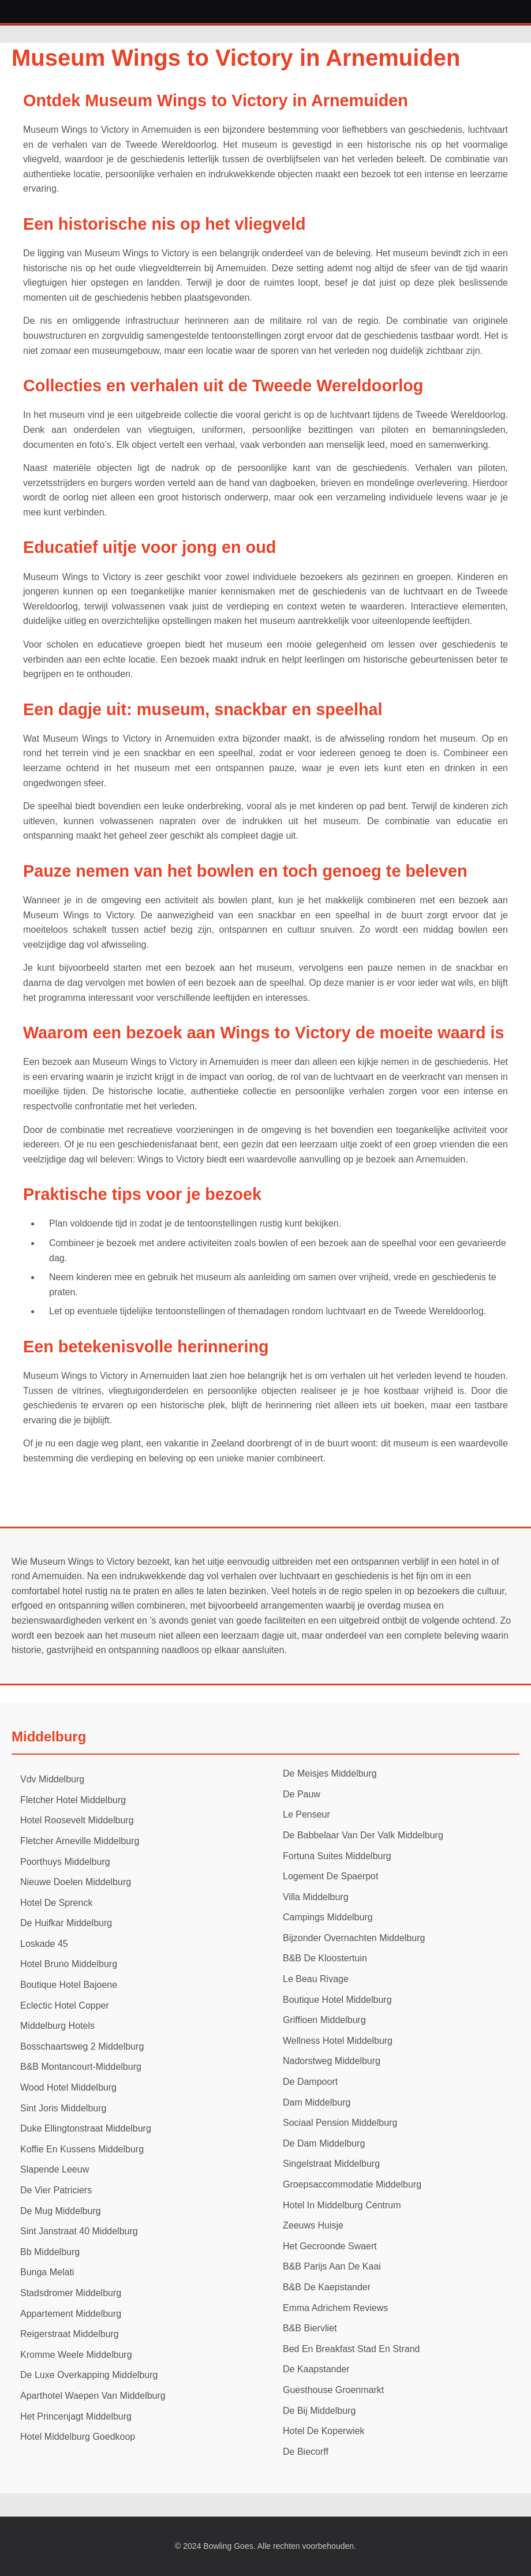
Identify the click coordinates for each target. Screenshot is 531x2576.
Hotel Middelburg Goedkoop (77, 2437)
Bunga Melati (47, 2272)
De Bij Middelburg (319, 2411)
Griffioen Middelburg (324, 2020)
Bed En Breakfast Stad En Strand (351, 2349)
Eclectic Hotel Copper (64, 2005)
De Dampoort (310, 2082)
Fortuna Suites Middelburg (337, 1856)
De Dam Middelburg (324, 2143)
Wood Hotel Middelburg (68, 2087)
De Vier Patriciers (56, 2190)
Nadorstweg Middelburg (331, 2061)
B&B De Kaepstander (327, 2287)
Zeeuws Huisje (313, 2225)
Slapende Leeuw (54, 2169)
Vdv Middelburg (52, 1779)
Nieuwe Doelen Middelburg (75, 1882)
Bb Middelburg (50, 2252)
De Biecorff (305, 2452)
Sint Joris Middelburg (63, 2108)
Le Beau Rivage (316, 1979)
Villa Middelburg (316, 1897)
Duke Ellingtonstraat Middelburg (85, 2128)
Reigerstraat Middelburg (69, 2334)
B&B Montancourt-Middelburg (80, 2067)
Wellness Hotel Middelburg (337, 2041)
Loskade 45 (44, 1944)
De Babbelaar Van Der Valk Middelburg (363, 1835)
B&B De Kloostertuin (325, 1958)
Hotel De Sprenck (56, 1903)
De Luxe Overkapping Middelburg (89, 2375)
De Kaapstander (316, 2369)
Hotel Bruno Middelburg (68, 1964)
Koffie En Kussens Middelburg (82, 2149)
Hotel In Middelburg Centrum (342, 2205)
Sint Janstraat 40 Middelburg (79, 2231)
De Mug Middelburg (60, 2211)
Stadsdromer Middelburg (70, 2293)
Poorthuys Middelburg (65, 1862)
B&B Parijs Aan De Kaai (332, 2266)
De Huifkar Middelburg (66, 1923)
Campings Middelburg (328, 1917)
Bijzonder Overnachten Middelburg (354, 1938)
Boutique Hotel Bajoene (68, 1985)
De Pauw (301, 1794)
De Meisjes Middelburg (330, 1773)
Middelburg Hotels (57, 2026)
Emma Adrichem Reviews (335, 2308)
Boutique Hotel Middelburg (337, 2000)
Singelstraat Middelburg (331, 2164)
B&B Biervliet (309, 2328)
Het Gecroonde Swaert (330, 2246)
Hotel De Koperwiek (323, 2431)
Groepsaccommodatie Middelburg (352, 2184)
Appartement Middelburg (70, 2314)
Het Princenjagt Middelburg (76, 2416)
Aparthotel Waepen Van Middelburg (93, 2396)
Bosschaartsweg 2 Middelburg (82, 2046)
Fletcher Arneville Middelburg (79, 1841)
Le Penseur (306, 1814)
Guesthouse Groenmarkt (333, 2390)
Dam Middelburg (316, 2102)
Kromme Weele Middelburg (76, 2355)
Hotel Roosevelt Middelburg (77, 1820)
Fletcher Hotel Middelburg (73, 1800)
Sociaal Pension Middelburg (340, 2123)
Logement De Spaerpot (330, 1876)
